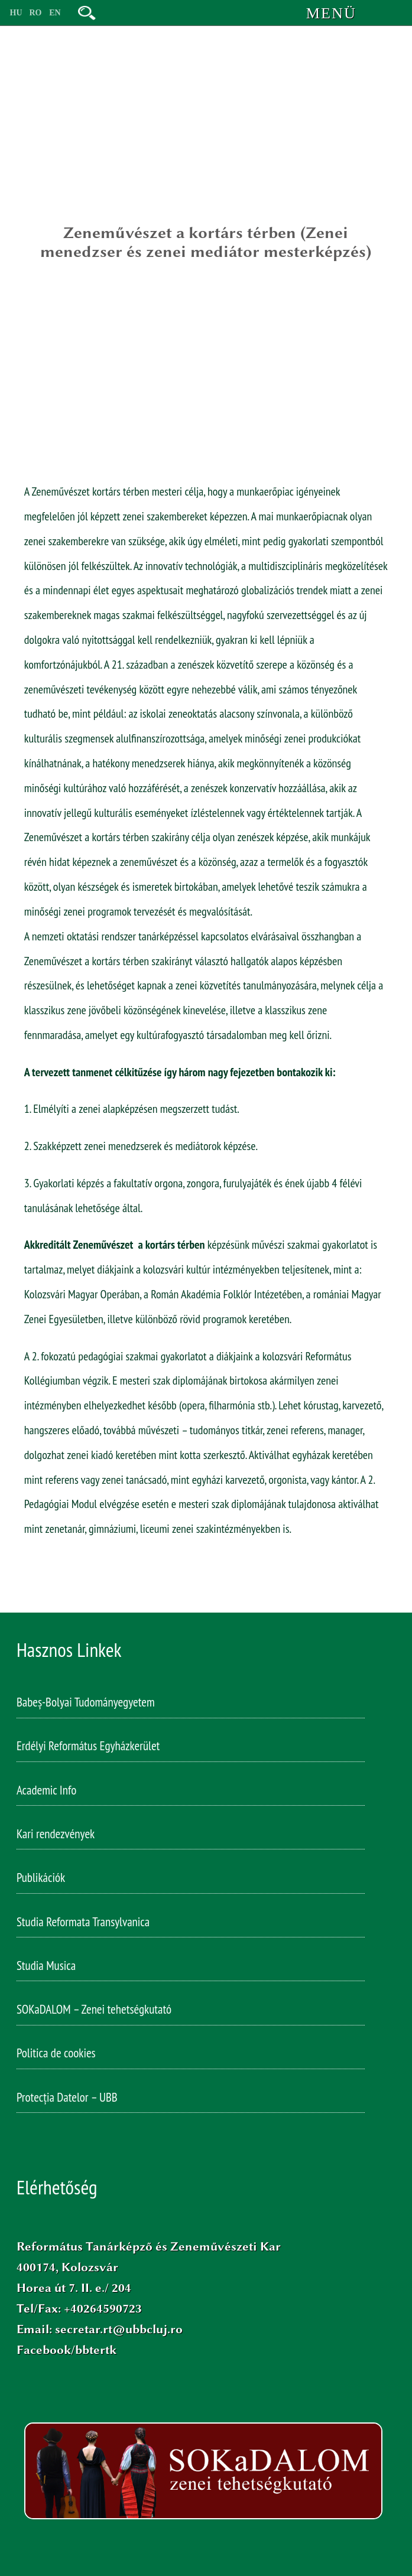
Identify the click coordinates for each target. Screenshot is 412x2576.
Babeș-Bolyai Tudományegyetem (86, 1704)
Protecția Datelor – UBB (67, 2099)
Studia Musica (46, 1967)
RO (36, 12)
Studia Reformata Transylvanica (83, 1924)
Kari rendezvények (56, 1836)
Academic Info (46, 1792)
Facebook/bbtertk (66, 2350)
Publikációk (41, 1879)
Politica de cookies (56, 2055)
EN (54, 12)
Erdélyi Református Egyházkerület (88, 1748)
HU (16, 12)
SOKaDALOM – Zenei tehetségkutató (94, 2011)
